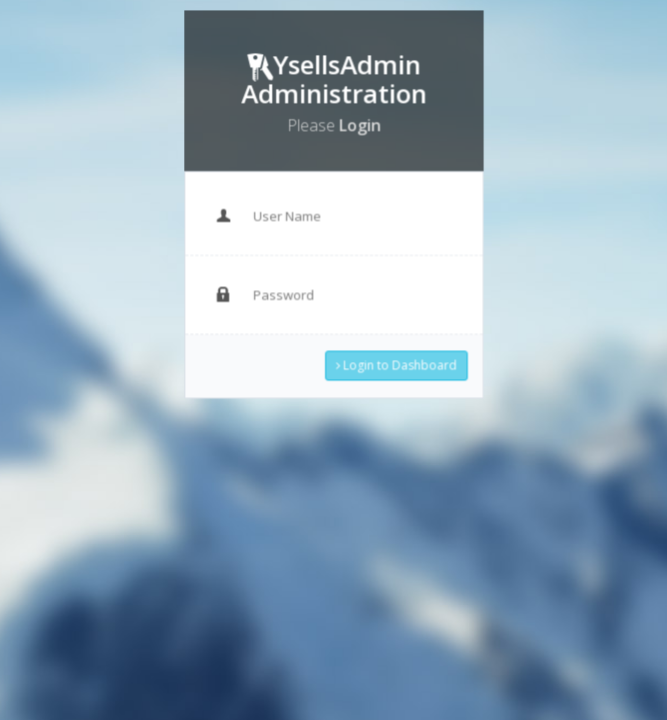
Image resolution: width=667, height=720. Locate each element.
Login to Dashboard (393, 358)
